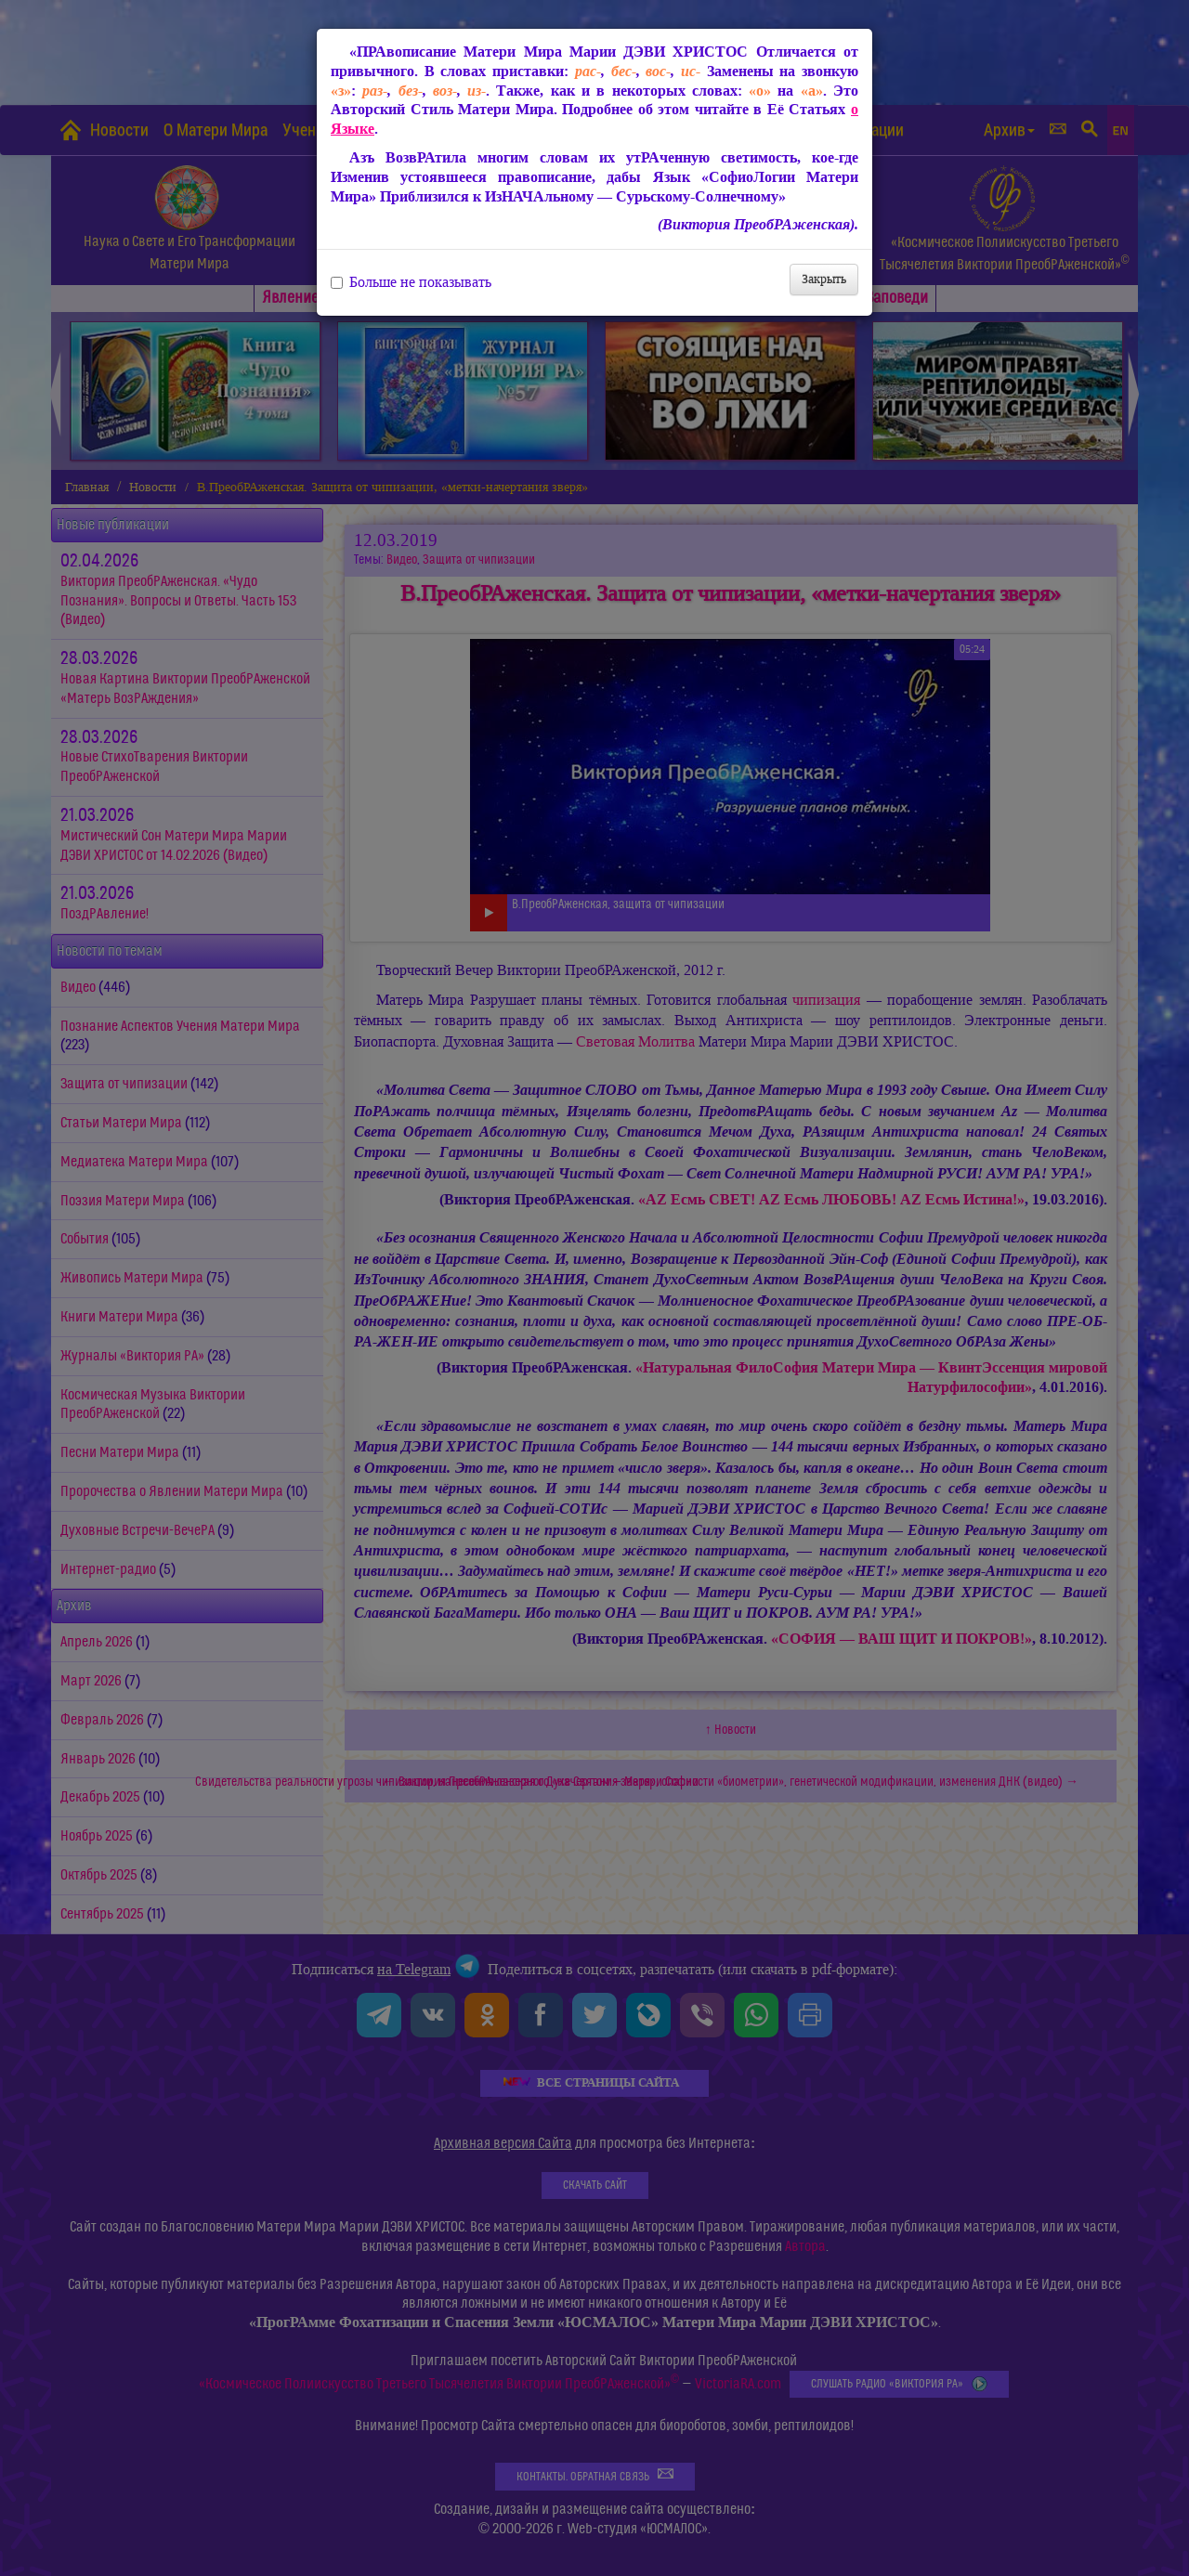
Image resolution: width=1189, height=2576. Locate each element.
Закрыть (824, 279)
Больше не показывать (411, 282)
